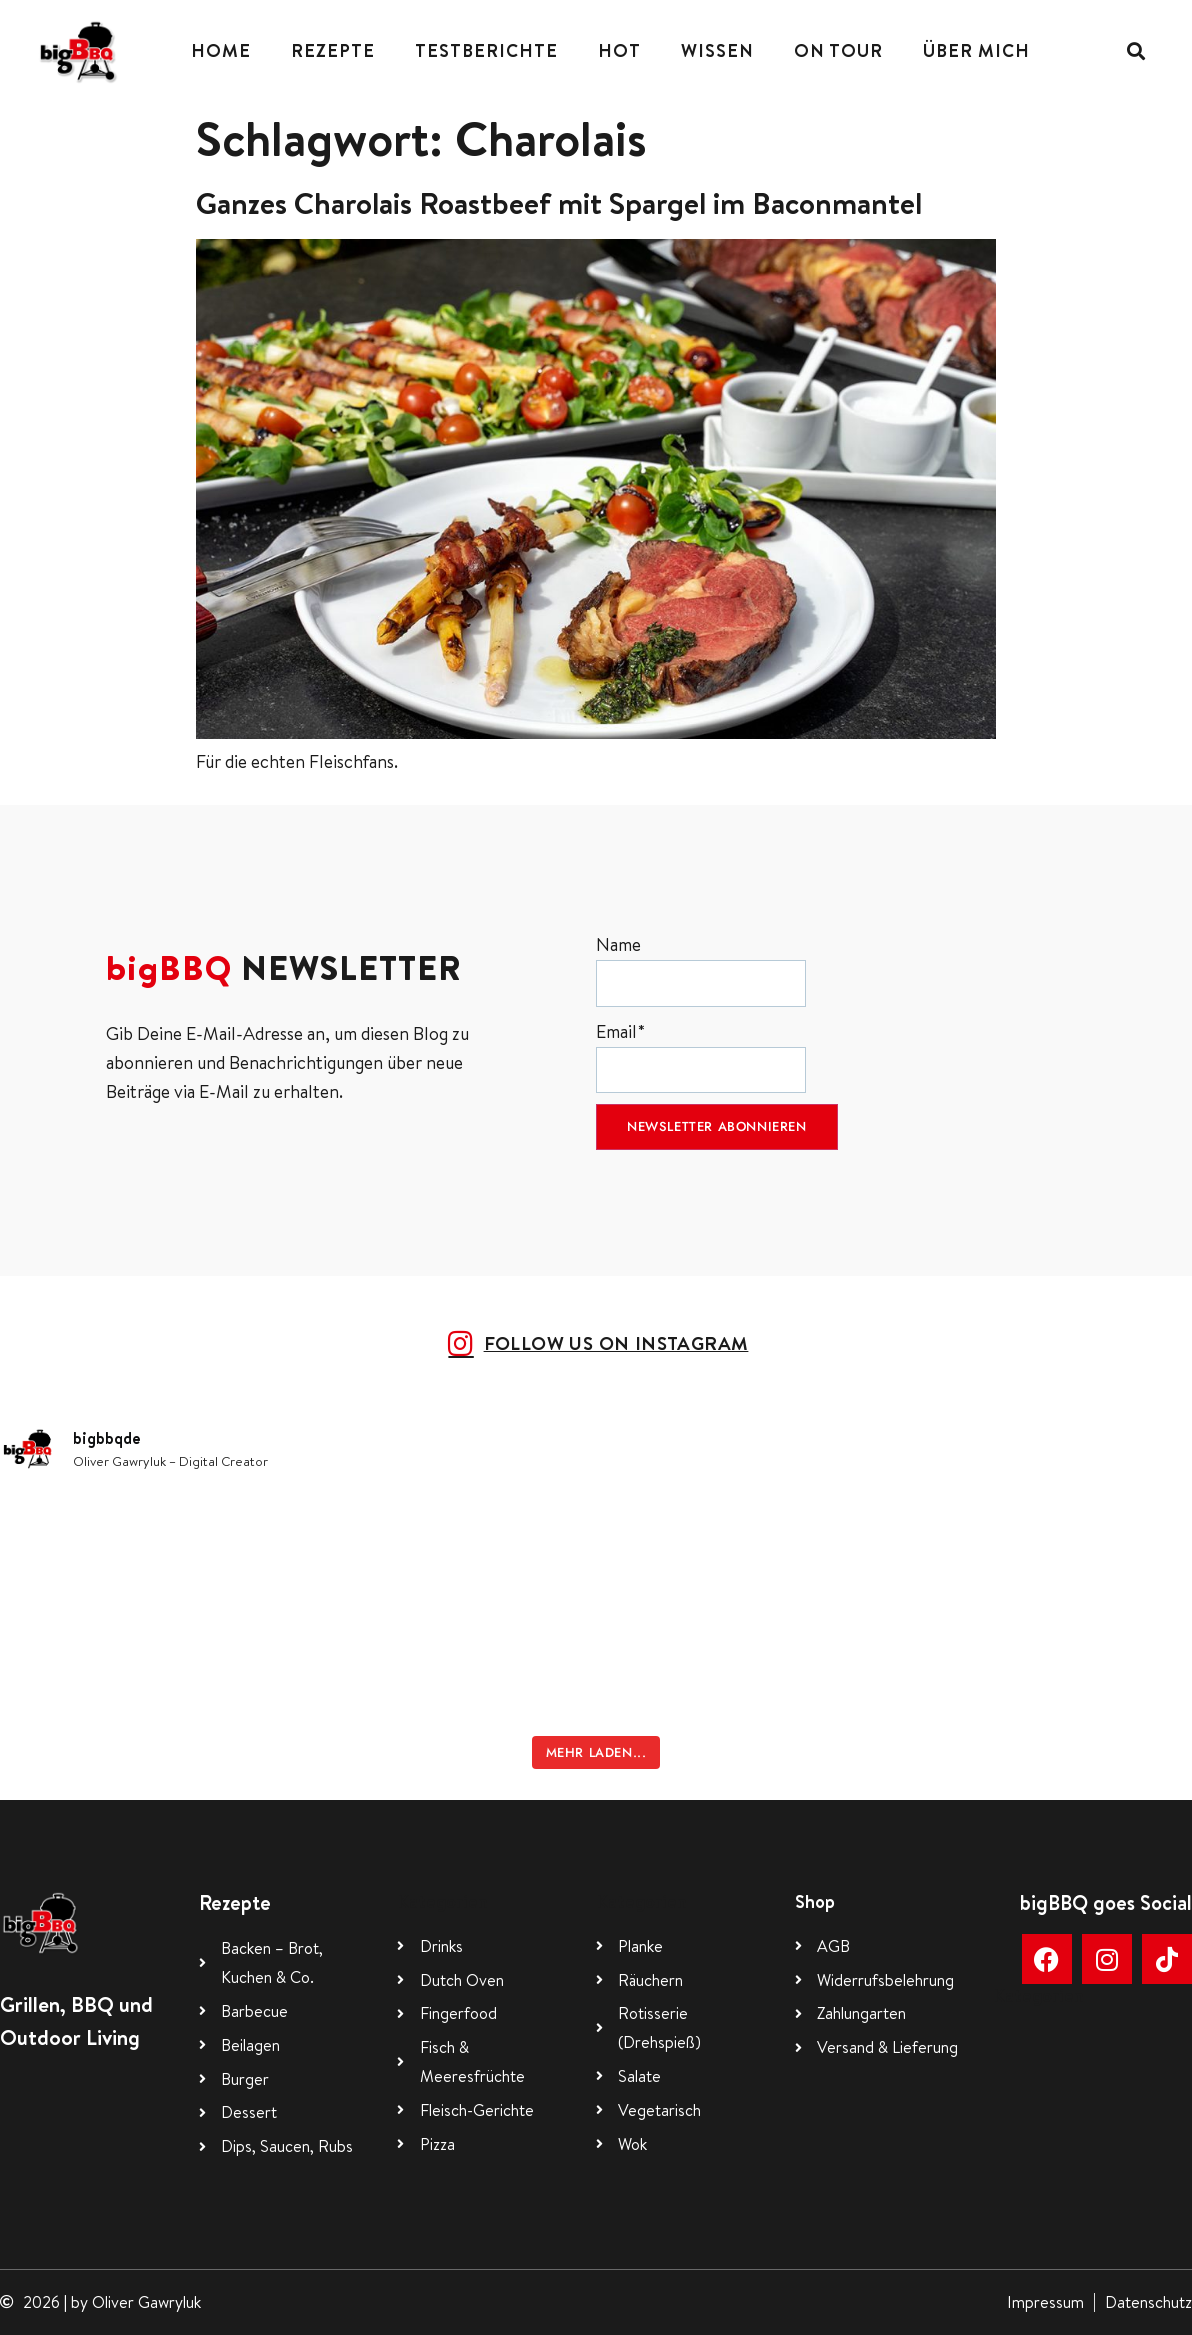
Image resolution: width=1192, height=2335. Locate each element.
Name (701, 969)
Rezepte (333, 50)
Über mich (976, 50)
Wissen (717, 50)
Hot (619, 50)
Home (221, 50)
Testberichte (486, 50)
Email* (701, 1056)
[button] (1136, 51)
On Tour (838, 50)
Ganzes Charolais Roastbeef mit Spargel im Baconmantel (559, 203)
